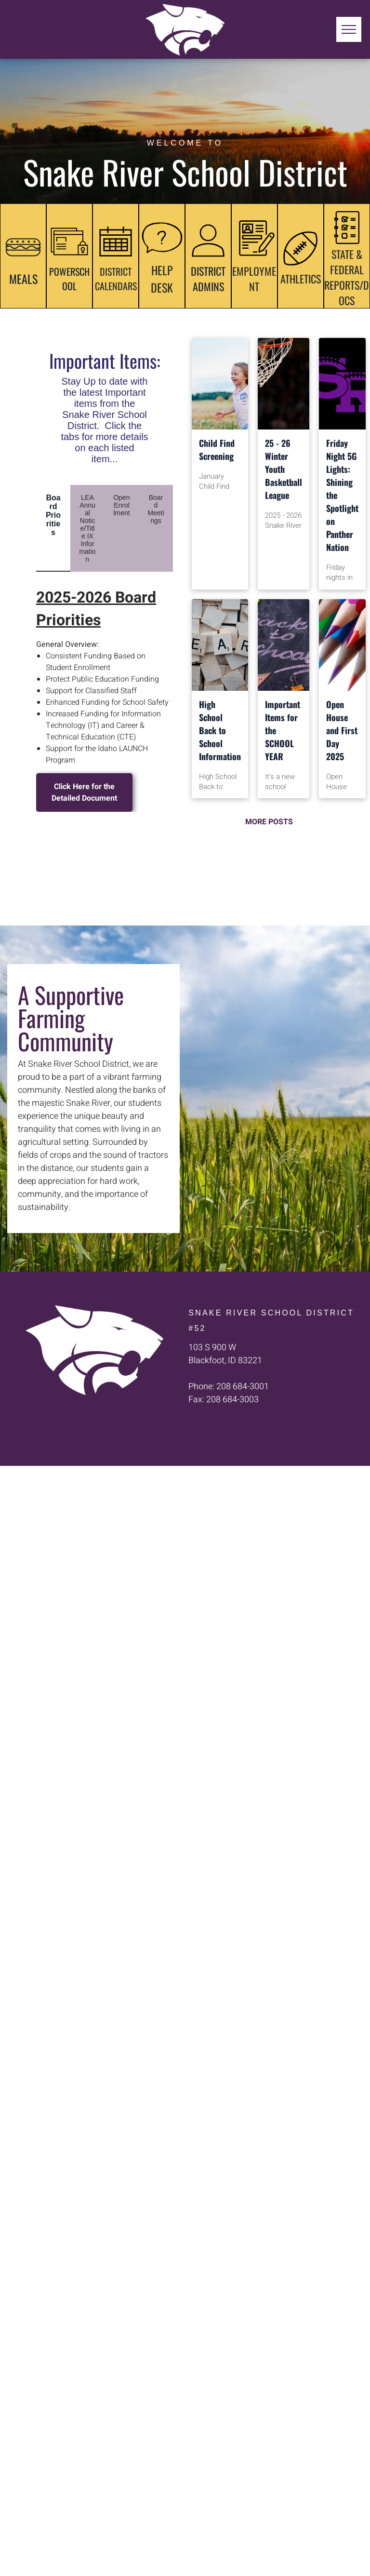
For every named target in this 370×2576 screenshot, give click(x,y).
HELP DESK (162, 278)
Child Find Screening (217, 449)
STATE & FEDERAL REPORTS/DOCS (346, 277)
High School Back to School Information (220, 730)
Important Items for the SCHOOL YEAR (282, 730)
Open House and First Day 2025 (341, 730)
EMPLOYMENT (254, 278)
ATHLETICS (300, 278)
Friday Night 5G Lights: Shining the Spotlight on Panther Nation (342, 495)
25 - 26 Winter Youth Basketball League (283, 469)
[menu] (348, 29)
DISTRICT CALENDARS (116, 278)
